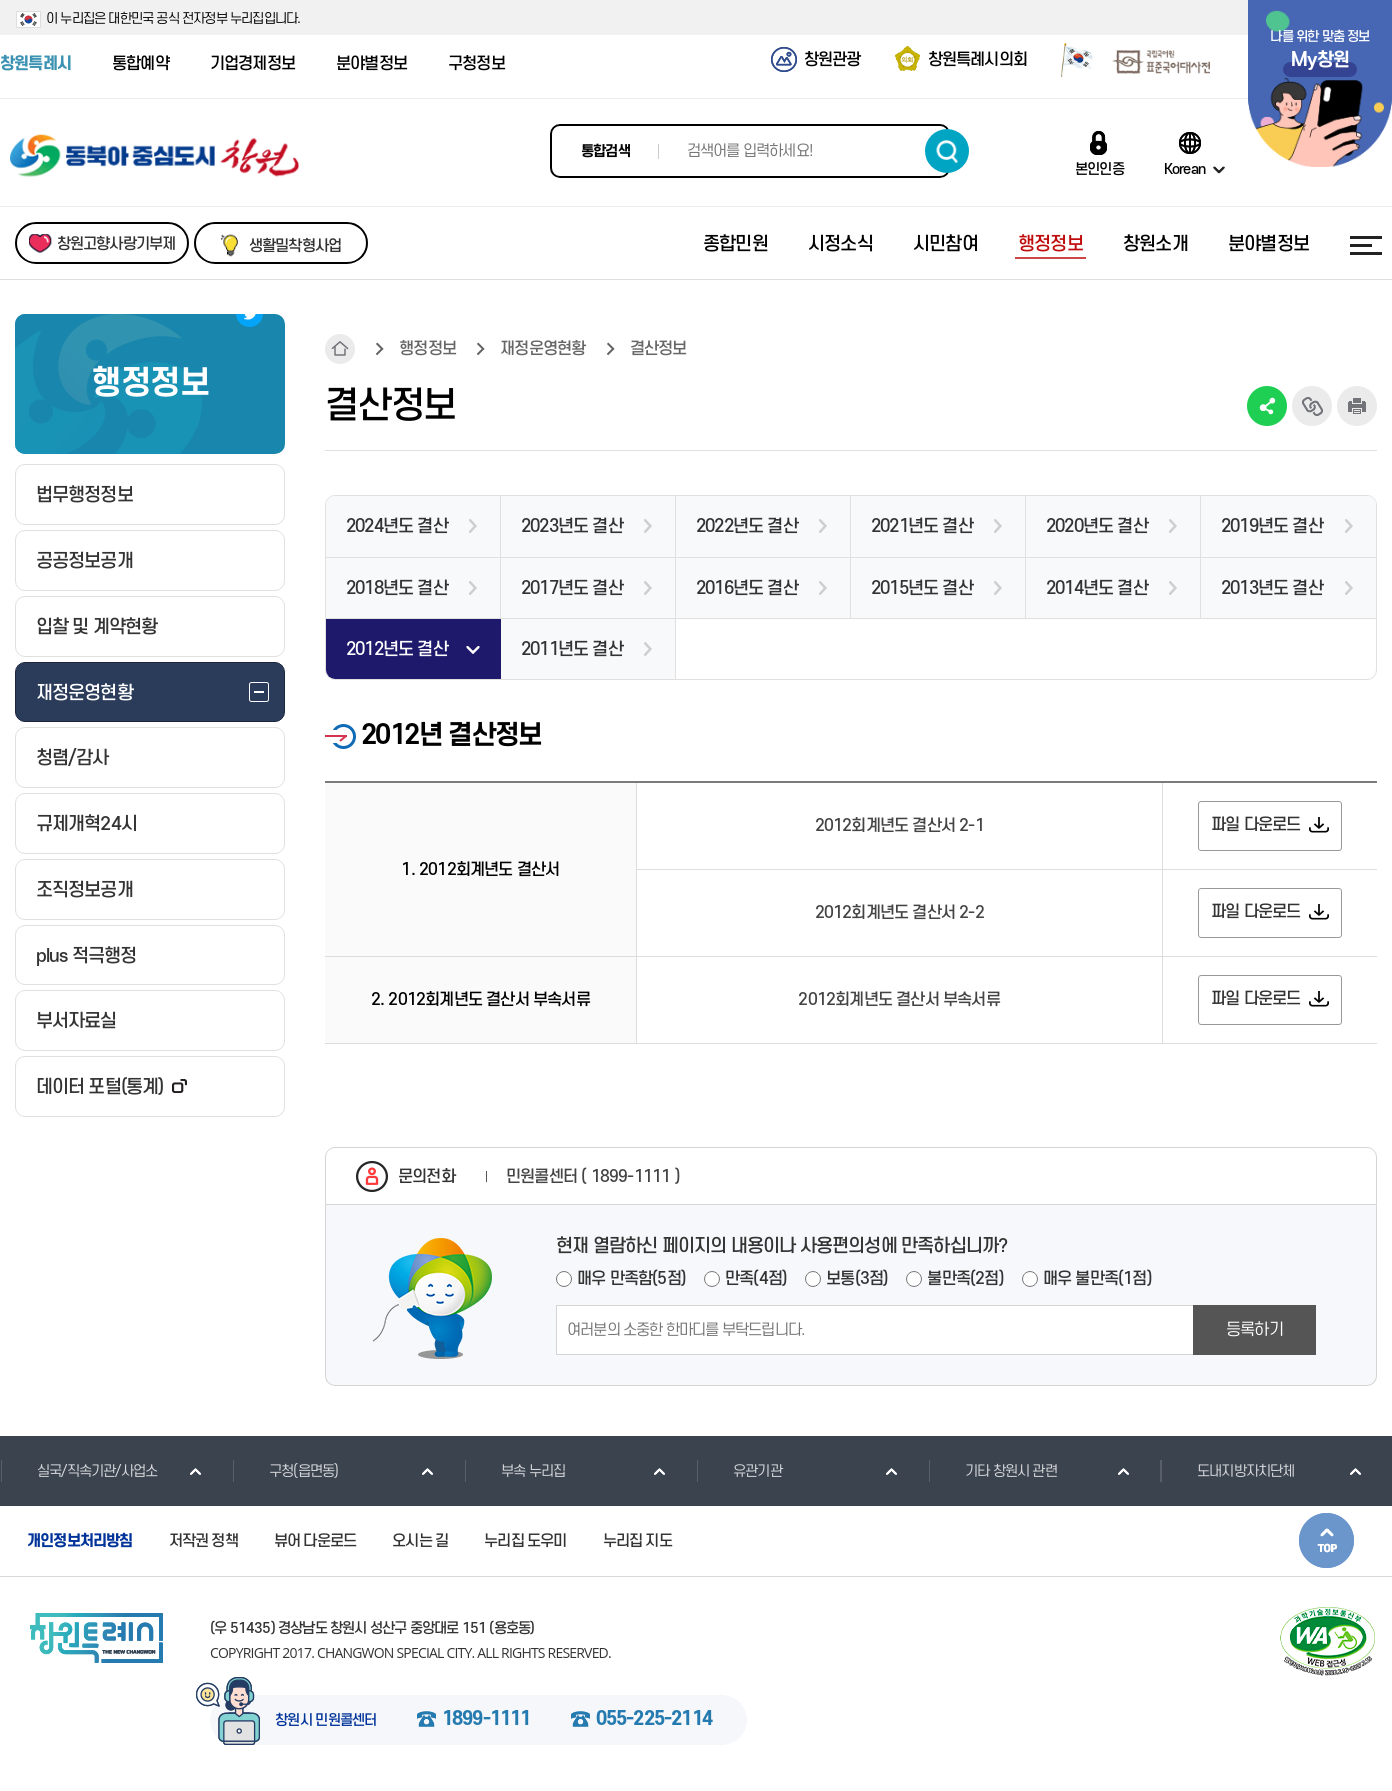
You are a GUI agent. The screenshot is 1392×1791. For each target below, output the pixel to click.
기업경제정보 (252, 64)
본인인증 (1099, 169)
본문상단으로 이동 (1326, 1540)
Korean (1184, 169)
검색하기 (947, 151)
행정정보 (427, 349)
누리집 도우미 (525, 1541)
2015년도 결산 (922, 588)
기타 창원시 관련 (992, 1471)
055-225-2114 (654, 1720)
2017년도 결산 (572, 588)
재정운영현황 (542, 349)
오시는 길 (420, 1541)
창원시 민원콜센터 (326, 1721)
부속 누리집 (514, 1471)
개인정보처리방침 (80, 1541)
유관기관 (739, 1471)
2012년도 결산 (397, 649)
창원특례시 (35, 64)
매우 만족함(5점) (631, 1279)
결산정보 (658, 349)
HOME (340, 349)
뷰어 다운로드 (315, 1541)
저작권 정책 (203, 1541)
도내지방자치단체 (1227, 1471)
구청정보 (476, 64)
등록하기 (1254, 1330)
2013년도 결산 (1272, 588)
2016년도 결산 (747, 588)
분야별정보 (371, 64)
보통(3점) (857, 1279)
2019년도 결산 (1272, 526)
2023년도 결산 (572, 526)
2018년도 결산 (397, 588)
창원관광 (832, 60)
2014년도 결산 (1097, 588)
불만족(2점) (965, 1279)
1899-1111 (486, 1720)
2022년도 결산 (747, 526)
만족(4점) (756, 1279)
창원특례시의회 (977, 60)
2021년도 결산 (922, 526)
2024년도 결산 (397, 526)
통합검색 (605, 151)
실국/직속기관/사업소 (78, 1471)
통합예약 (140, 64)
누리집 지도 (637, 1541)
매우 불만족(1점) (1097, 1279)
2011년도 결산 (572, 649)
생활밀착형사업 (295, 246)
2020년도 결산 (1097, 526)
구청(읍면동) (285, 1471)
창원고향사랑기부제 (116, 244)
